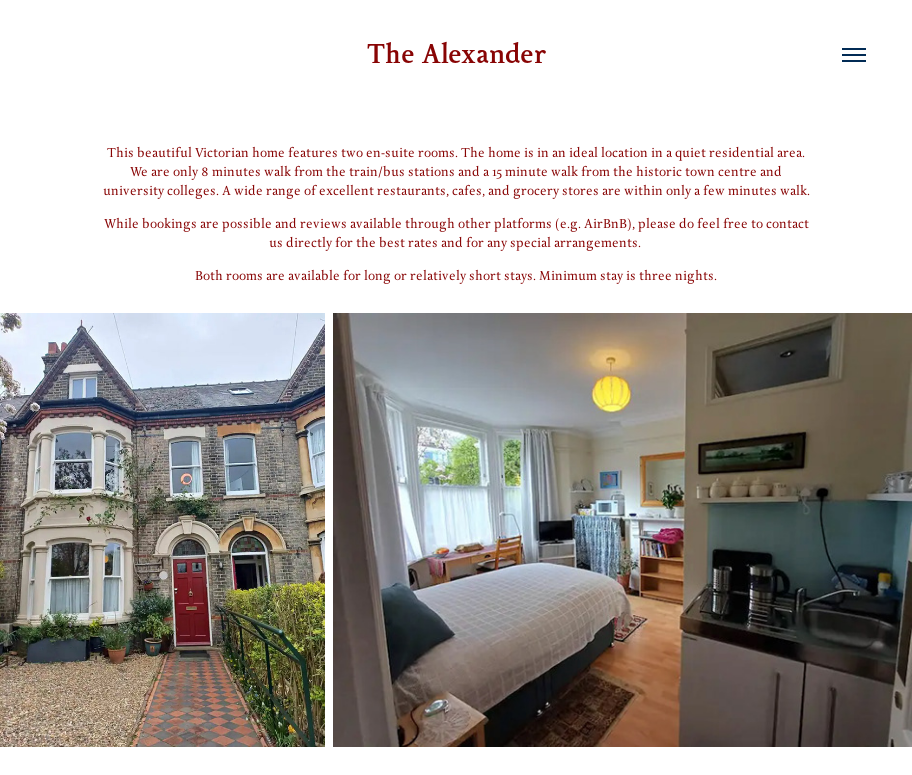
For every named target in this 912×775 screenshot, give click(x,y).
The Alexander (456, 54)
